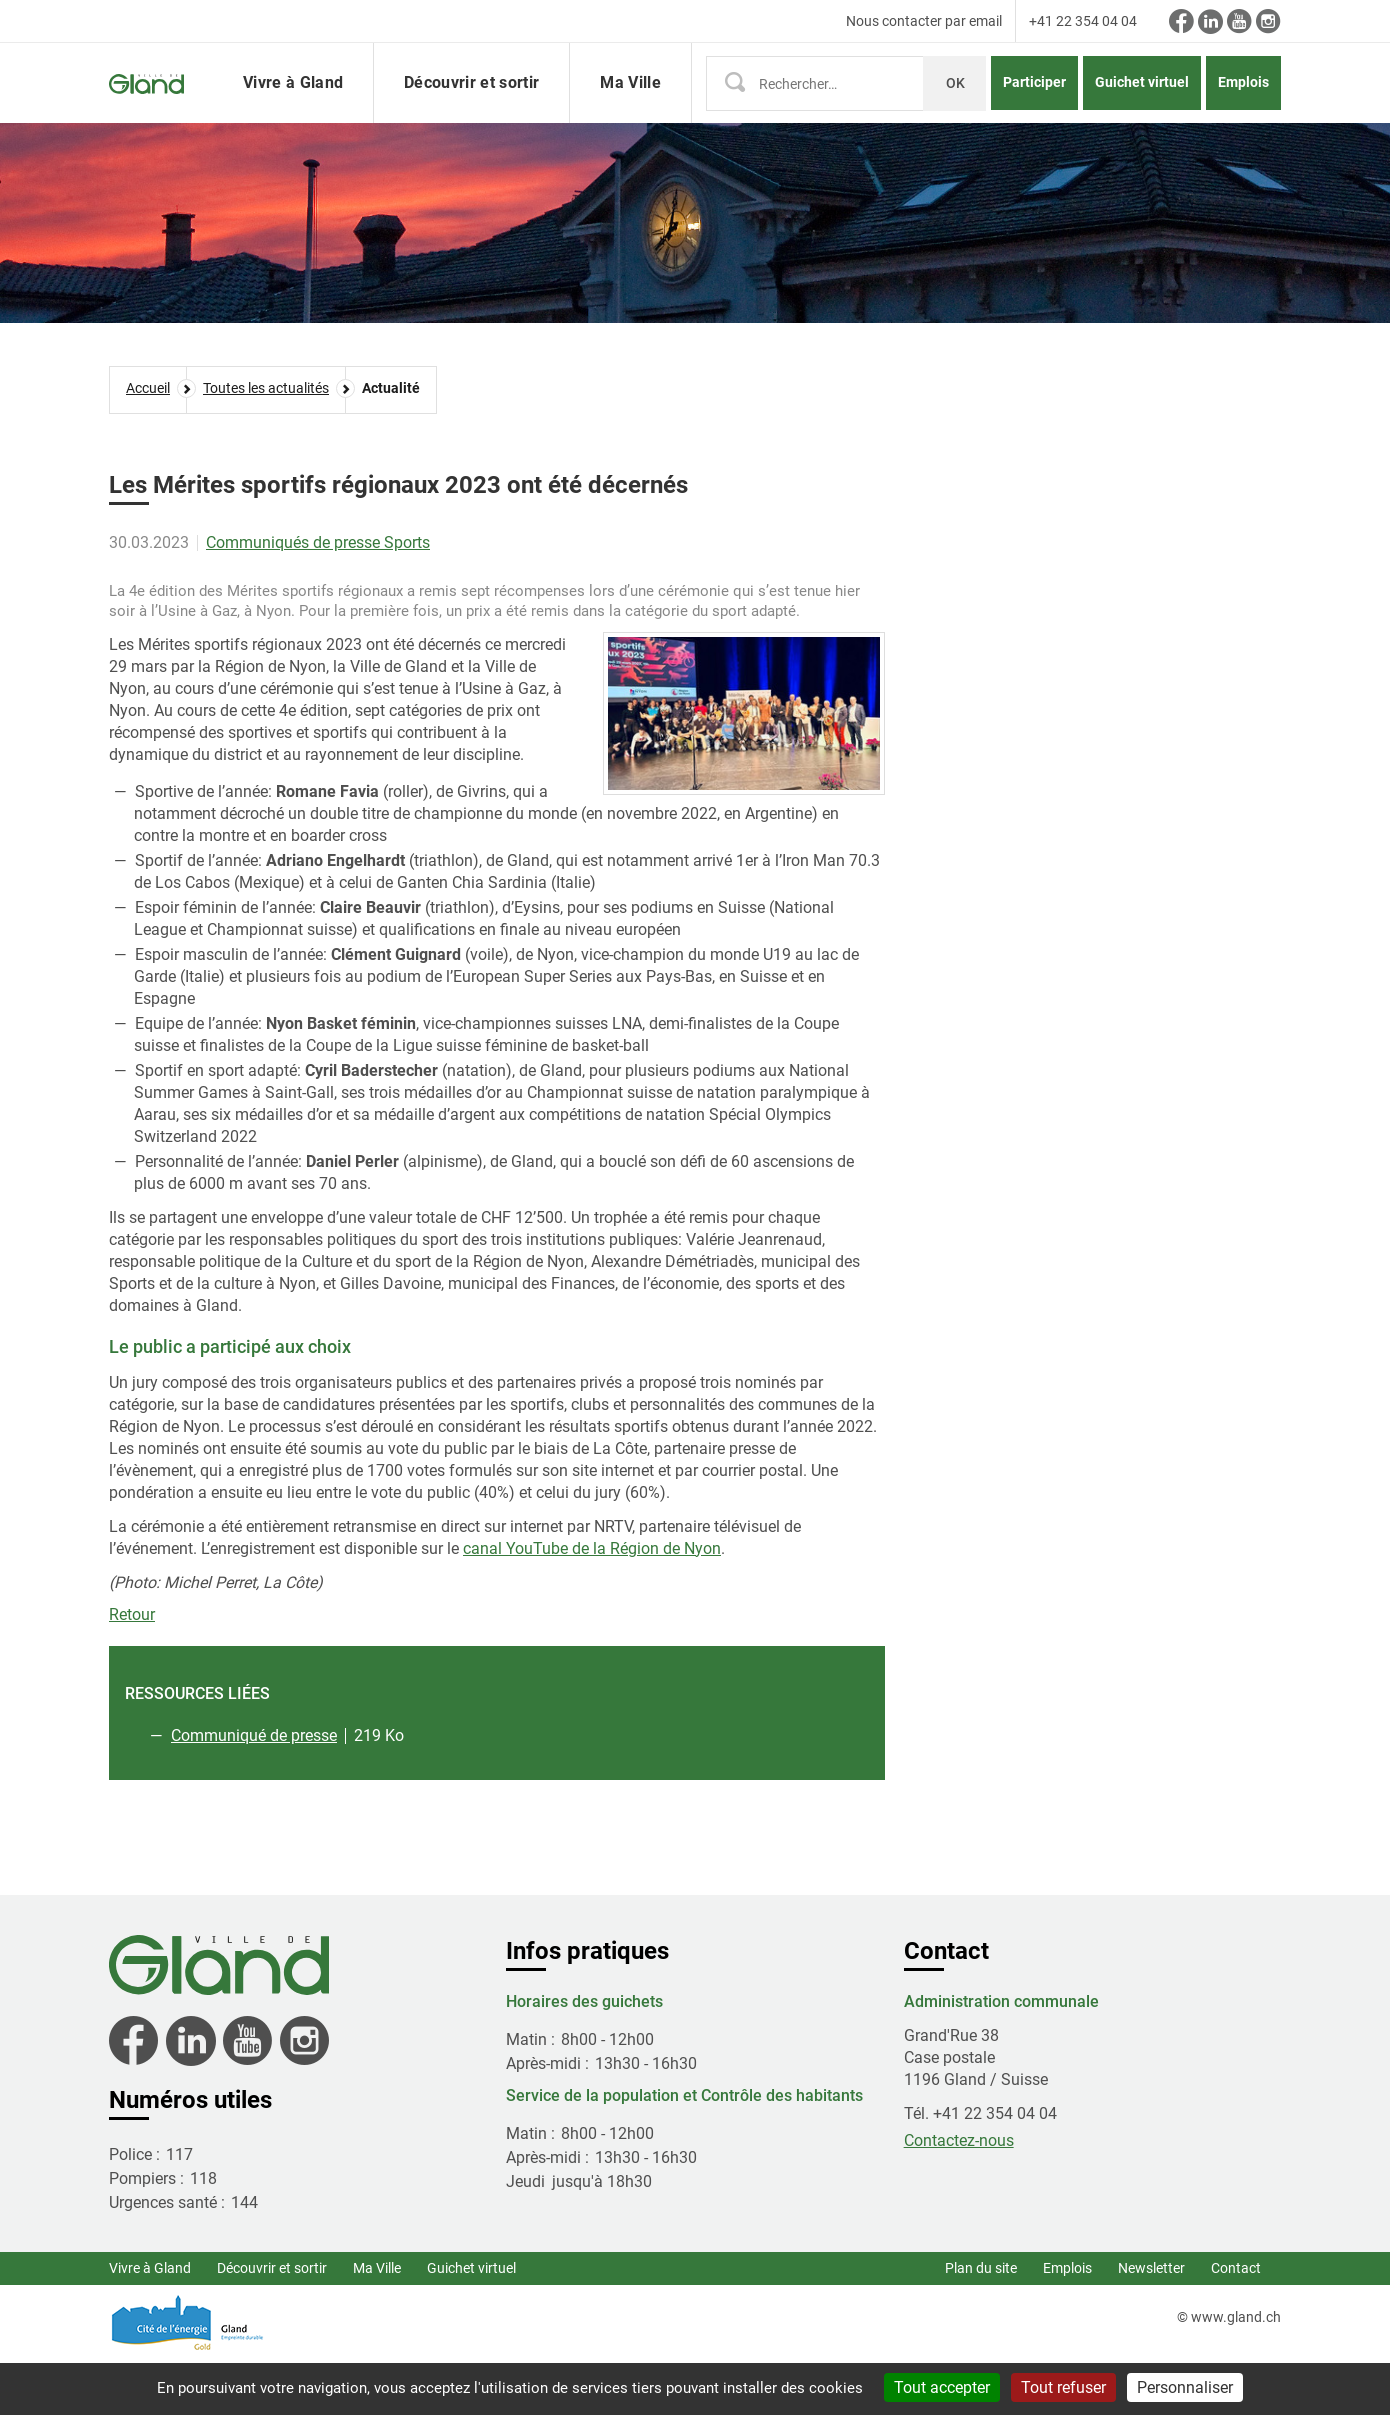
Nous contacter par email (924, 21)
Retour (132, 1668)
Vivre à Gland (150, 2322)
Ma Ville (377, 2322)
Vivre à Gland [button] (293, 109)
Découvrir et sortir (272, 2322)
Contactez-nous (959, 2194)
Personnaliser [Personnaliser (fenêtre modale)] (1185, 2387)
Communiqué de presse (254, 1789)
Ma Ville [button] (630, 109)
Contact (1236, 2322)
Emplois (1243, 109)
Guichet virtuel (1142, 109)
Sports (407, 596)
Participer (1034, 109)
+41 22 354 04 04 (1083, 21)
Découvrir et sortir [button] (471, 109)
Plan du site (981, 2322)
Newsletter (1151, 2322)
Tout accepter (942, 2387)
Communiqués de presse (295, 596)
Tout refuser (1063, 2387)
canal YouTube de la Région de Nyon (592, 1602)
